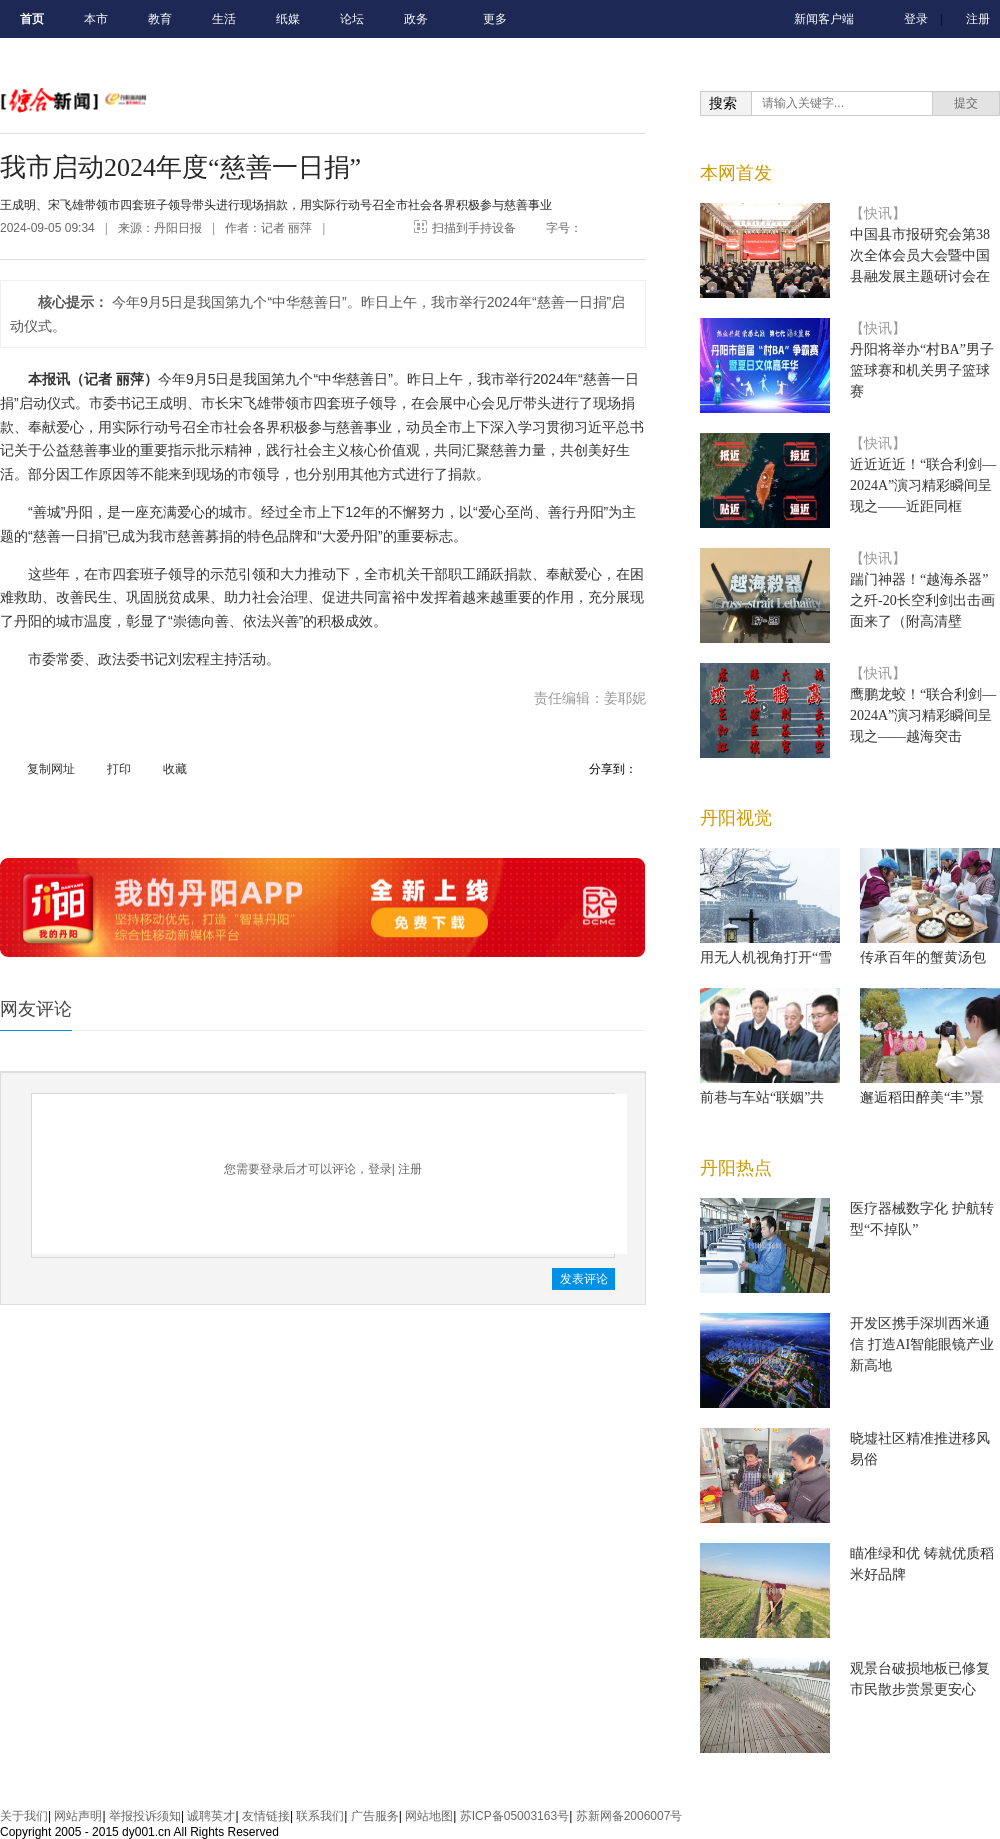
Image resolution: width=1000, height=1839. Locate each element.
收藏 (175, 769)
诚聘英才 (211, 1816)
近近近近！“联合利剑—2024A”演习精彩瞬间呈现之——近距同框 (923, 485)
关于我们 (24, 1816)
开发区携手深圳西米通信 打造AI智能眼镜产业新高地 (922, 1344)
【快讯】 (878, 213)
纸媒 (288, 19)
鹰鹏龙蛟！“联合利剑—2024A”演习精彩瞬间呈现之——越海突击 (923, 715)
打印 (119, 769)
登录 (916, 19)
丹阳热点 (736, 1168)
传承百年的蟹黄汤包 (923, 957)
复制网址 (51, 769)
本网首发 (736, 173)
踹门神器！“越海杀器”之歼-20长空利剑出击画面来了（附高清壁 (922, 600)
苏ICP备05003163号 (514, 1816)
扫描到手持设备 (474, 228)
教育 (160, 19)
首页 (32, 19)
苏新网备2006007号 (629, 1816)
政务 (416, 19)
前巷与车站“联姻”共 (762, 1097)
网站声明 (78, 1816)
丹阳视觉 (736, 818)
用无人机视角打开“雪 (766, 957)
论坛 (352, 19)
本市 (96, 19)
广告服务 (375, 1816)
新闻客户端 (824, 19)
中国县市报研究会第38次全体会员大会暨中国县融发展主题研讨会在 (920, 255)
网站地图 (429, 1816)
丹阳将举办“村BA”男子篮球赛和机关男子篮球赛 (922, 370)
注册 (978, 19)
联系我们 (320, 1816)
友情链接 (266, 1816)
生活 (224, 19)
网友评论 (36, 1009)
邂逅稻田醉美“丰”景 (922, 1097)
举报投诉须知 (145, 1816)
